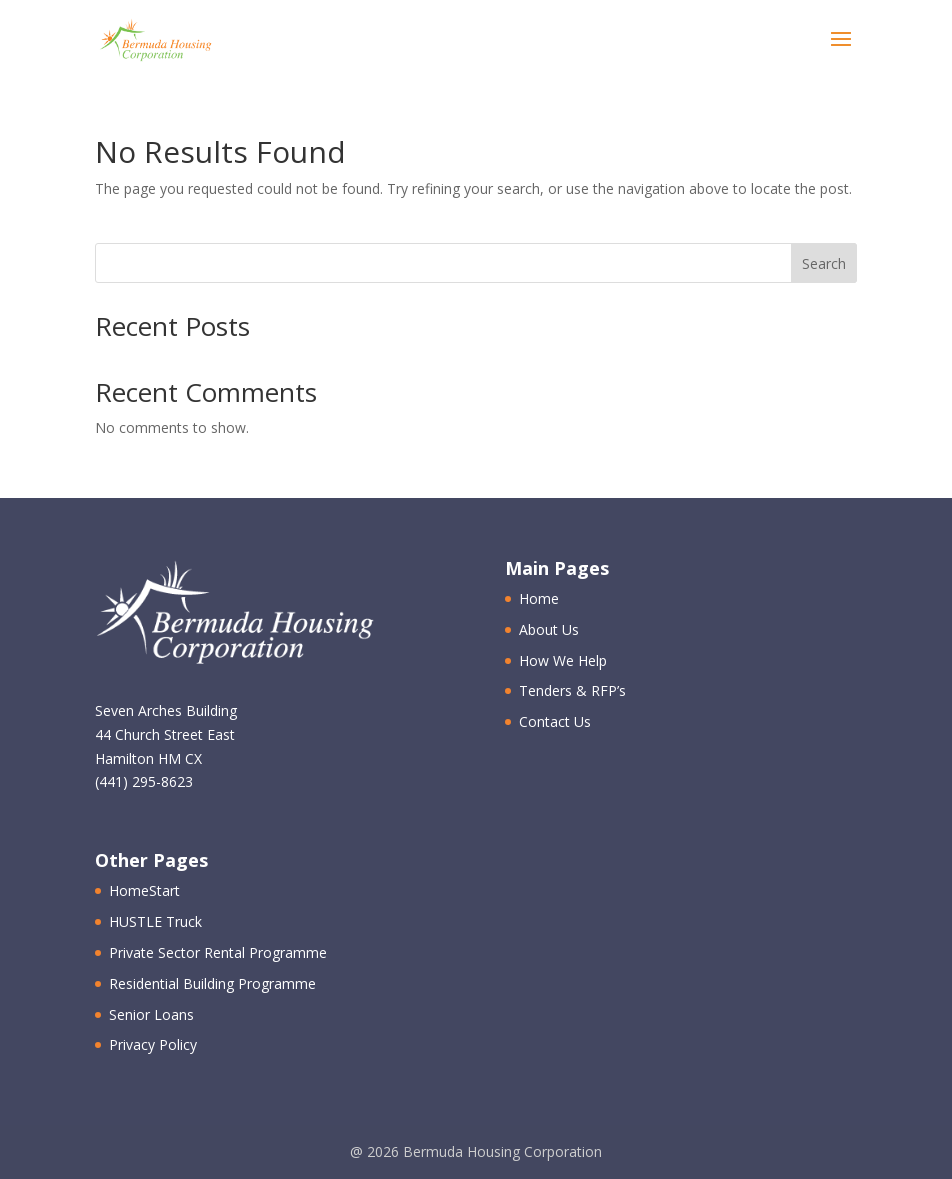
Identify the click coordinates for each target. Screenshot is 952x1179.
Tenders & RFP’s (572, 690)
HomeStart (144, 890)
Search (824, 263)
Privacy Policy (153, 1044)
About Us (549, 629)
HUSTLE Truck (155, 921)
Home (539, 598)
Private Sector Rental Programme (218, 952)
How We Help (563, 660)
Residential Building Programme (212, 983)
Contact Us (555, 721)
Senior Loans (151, 1014)
